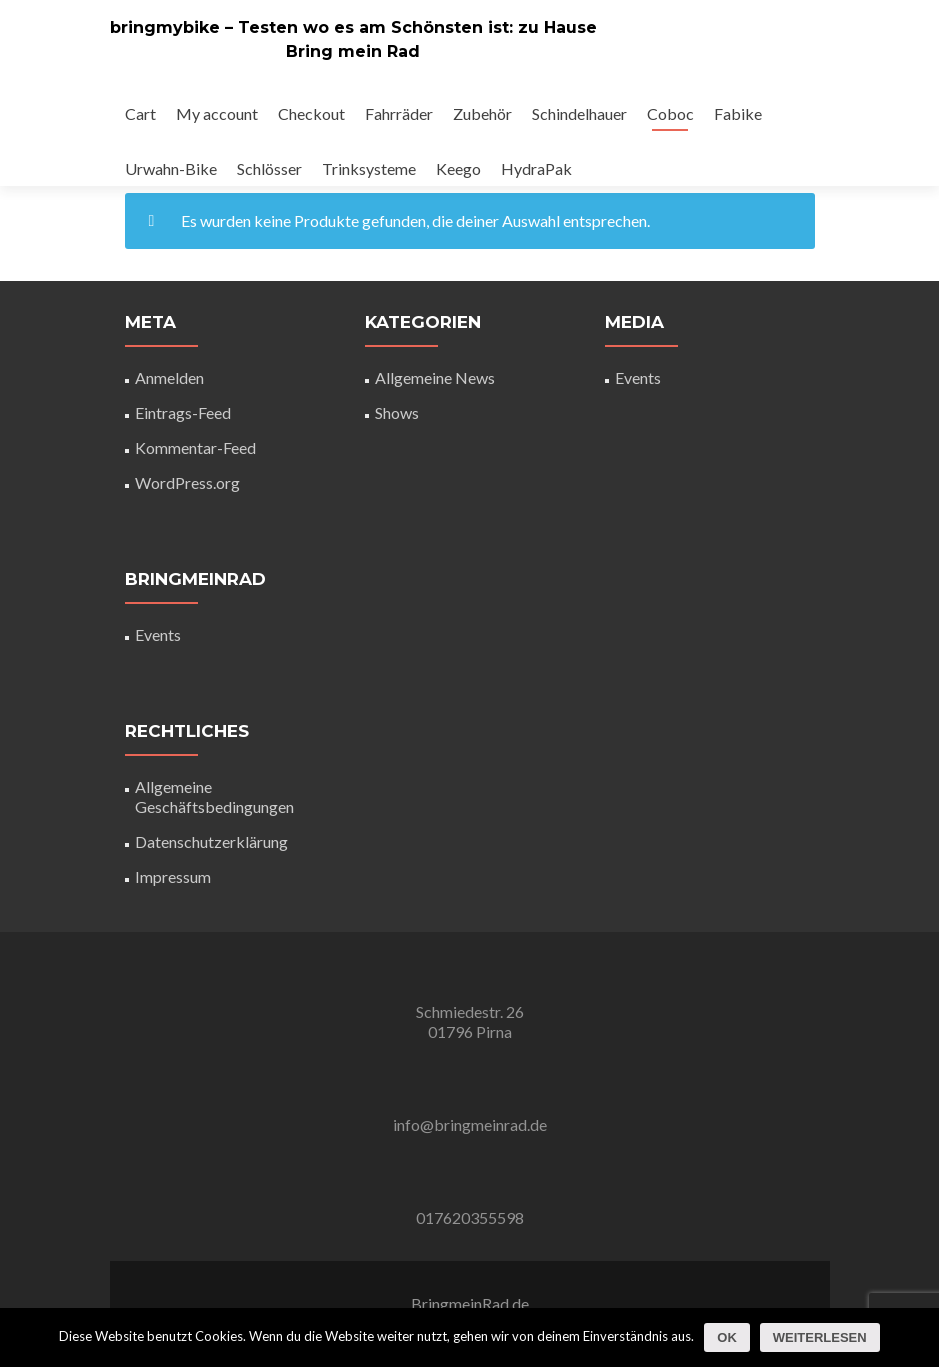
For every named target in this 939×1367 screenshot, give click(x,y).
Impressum (173, 876)
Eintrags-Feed (183, 412)
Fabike (738, 113)
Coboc (670, 113)
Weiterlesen (820, 1337)
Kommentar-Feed (195, 447)
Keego (458, 168)
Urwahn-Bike (171, 168)
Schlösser (269, 168)
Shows (397, 412)
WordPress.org (187, 482)
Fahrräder (399, 113)
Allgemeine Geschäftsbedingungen (214, 796)
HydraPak (536, 168)
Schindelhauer (579, 113)
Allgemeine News (435, 377)
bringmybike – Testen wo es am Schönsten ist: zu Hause (353, 27)
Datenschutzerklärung (211, 841)
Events (158, 634)
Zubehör (482, 113)
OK (727, 1337)
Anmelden (169, 377)
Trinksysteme (369, 168)
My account (217, 113)
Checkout (311, 113)
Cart (140, 113)
